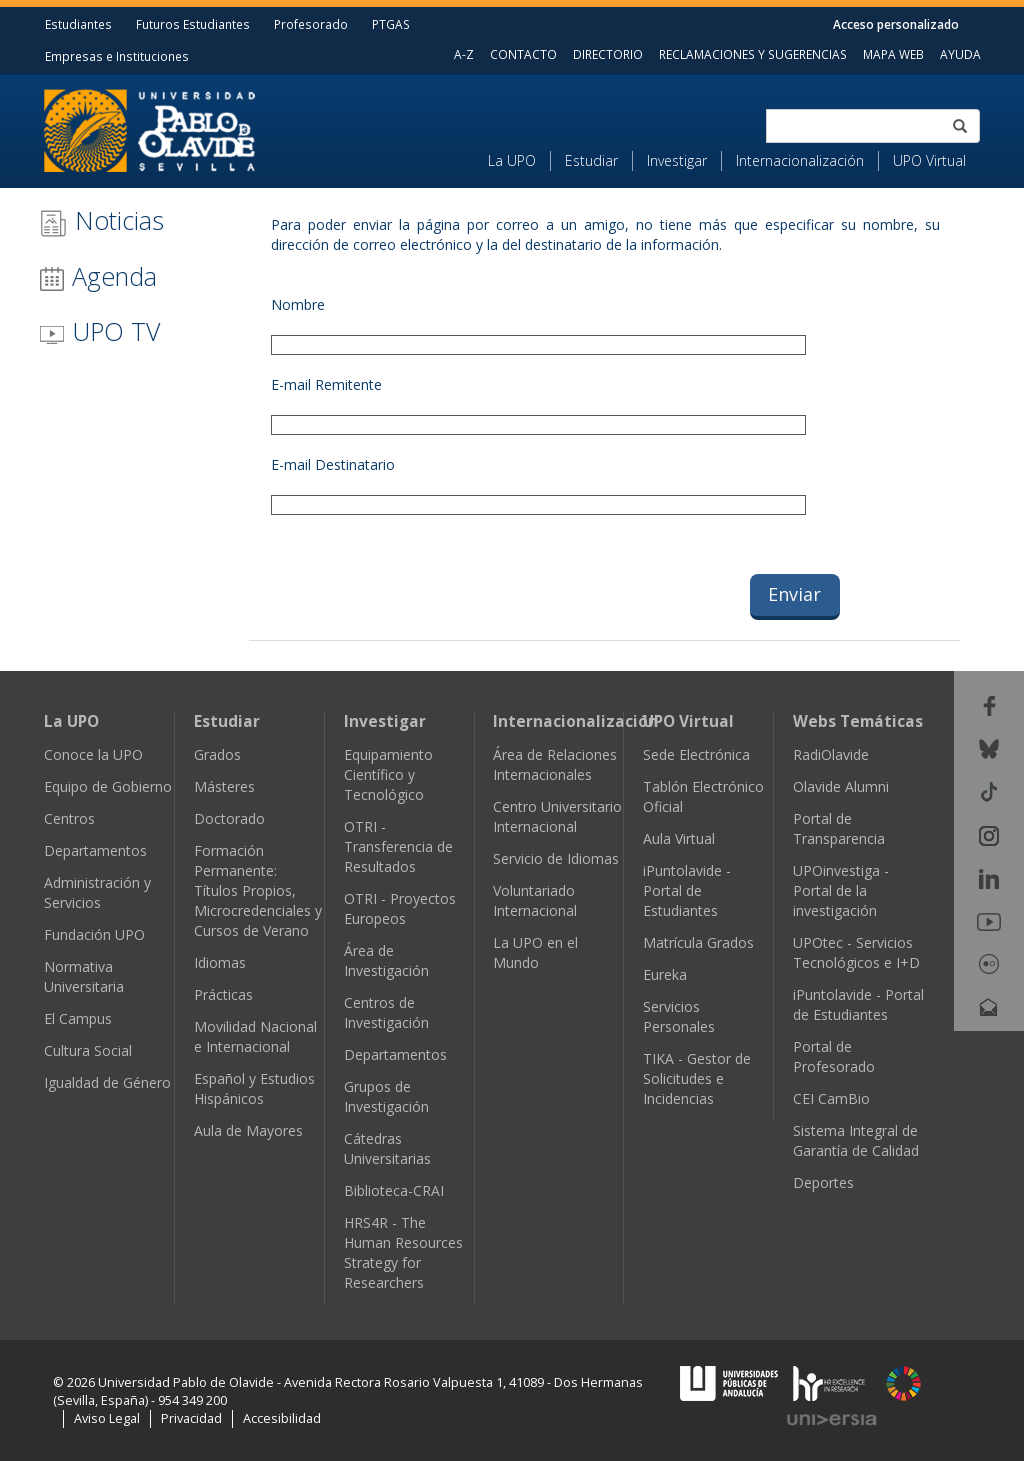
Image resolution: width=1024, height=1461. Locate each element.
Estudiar (591, 160)
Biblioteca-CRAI (394, 1190)
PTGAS (391, 24)
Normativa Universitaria (84, 976)
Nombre (298, 304)
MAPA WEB (893, 54)
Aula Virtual (679, 838)
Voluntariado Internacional (535, 900)
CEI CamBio (831, 1098)
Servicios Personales (679, 1016)
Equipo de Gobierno (108, 786)
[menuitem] (519, 161)
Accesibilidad (282, 1418)
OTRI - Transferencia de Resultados (398, 846)
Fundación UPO (94, 934)
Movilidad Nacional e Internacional (255, 1036)
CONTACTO (523, 54)
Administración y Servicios (97, 892)
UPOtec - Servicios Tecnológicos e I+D (856, 952)
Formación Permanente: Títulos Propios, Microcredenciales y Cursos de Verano (258, 890)
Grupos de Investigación (386, 1096)
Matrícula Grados (698, 942)
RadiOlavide (831, 754)
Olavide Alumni (841, 786)
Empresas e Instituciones (117, 56)
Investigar (677, 160)
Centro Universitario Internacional (557, 816)
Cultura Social (88, 1050)
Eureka (665, 974)
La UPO (512, 160)
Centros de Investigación (386, 1012)
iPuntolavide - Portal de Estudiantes (687, 890)
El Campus (78, 1018)
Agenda (98, 276)
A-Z (464, 54)
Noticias (101, 220)
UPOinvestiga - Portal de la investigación (841, 890)
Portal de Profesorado (834, 1056)
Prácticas (223, 994)
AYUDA (960, 54)
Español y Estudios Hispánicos (254, 1088)
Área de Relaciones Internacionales (555, 764)
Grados (217, 754)
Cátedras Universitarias (387, 1148)
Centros (69, 818)
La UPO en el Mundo (535, 952)
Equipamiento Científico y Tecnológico (388, 774)
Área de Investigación (386, 960)
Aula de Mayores (248, 1130)
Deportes (823, 1182)
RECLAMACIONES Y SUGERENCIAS (753, 54)
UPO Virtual (929, 160)
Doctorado (229, 818)
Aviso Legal (107, 1418)
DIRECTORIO (608, 54)
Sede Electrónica (696, 754)
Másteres (224, 786)
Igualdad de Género (107, 1082)
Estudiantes (78, 24)
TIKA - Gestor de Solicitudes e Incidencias (697, 1078)
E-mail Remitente (326, 384)
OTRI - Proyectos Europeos (400, 908)
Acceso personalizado (896, 24)
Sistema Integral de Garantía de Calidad (856, 1140)
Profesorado (311, 24)
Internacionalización (800, 160)
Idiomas (220, 962)
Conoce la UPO (93, 754)
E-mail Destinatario (333, 464)
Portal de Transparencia (839, 828)
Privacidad (191, 1418)
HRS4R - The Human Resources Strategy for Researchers (403, 1252)
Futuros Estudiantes (193, 24)
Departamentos (95, 850)
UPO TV (99, 331)
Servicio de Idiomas (556, 858)
